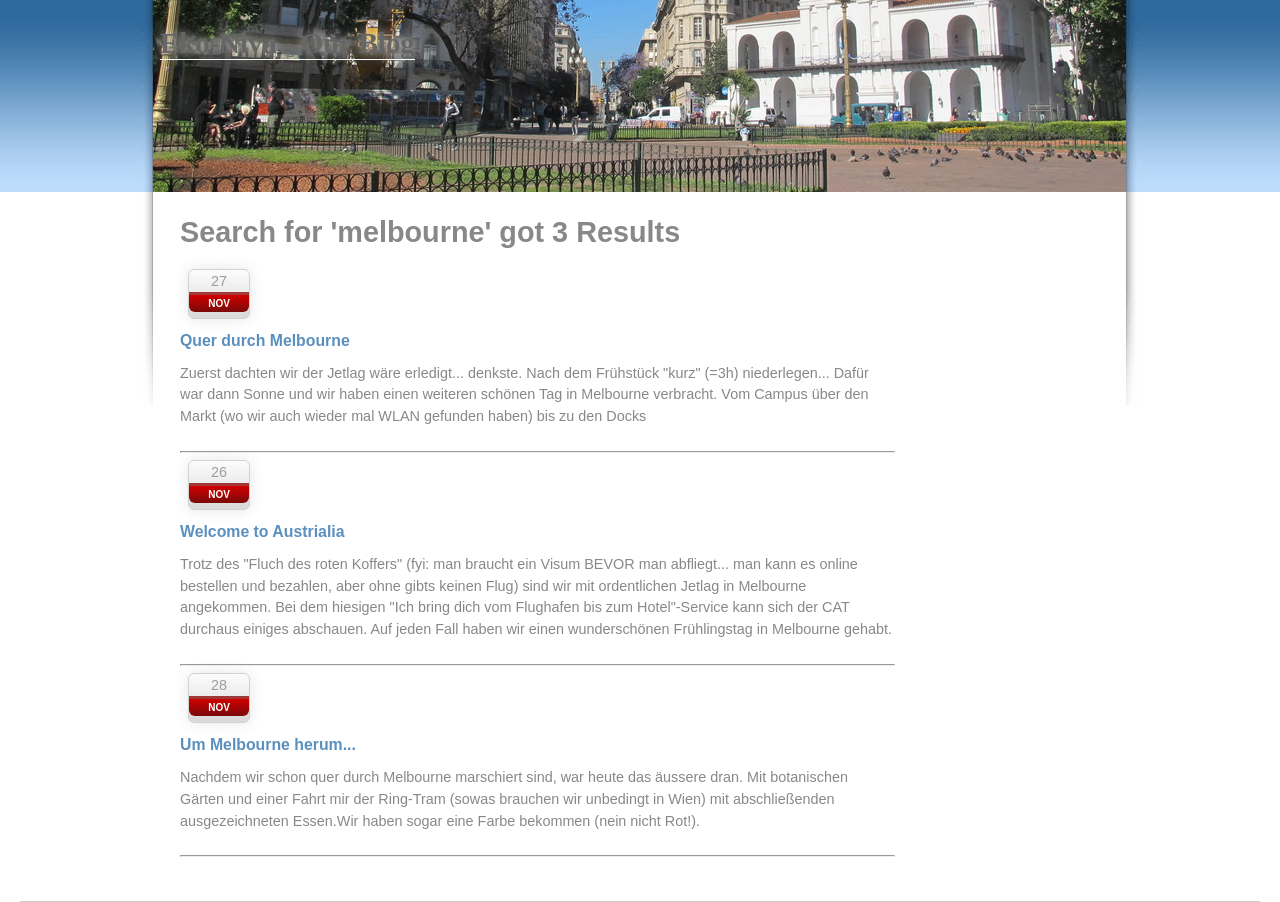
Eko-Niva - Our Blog (287, 43)
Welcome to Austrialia (262, 531)
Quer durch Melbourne (265, 340)
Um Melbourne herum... (268, 744)
